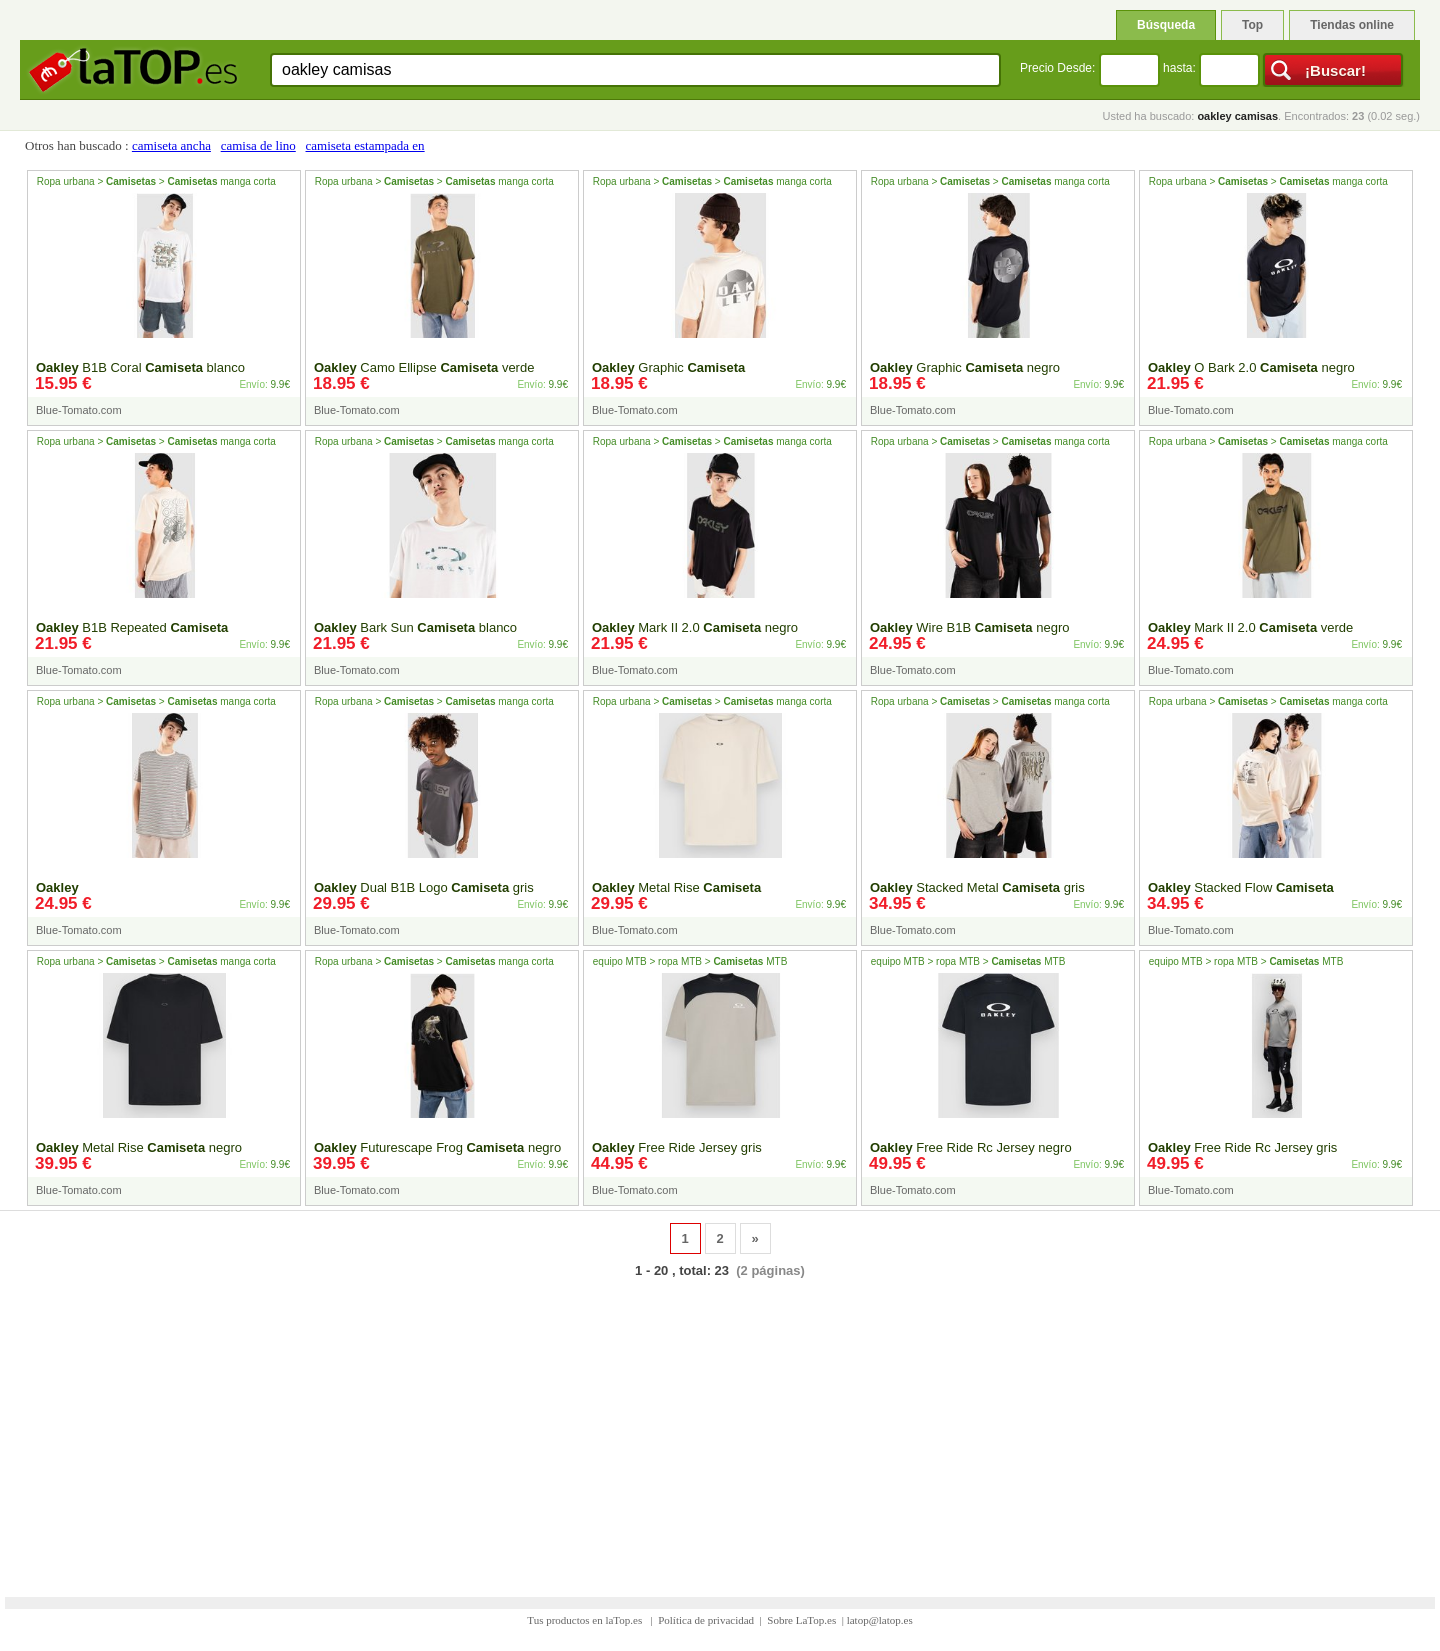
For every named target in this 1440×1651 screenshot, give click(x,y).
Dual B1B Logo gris (424, 887)
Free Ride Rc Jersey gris (1242, 1147)
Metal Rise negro (139, 1147)
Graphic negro (965, 367)
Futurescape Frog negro (437, 1147)
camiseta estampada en (365, 145)
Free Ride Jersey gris (677, 1147)
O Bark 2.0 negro (1251, 367)
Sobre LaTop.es (801, 1620)
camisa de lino (258, 145)
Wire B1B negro (969, 627)
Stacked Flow (1241, 887)
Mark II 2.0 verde (1250, 627)
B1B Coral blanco (140, 367)
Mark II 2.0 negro (695, 627)
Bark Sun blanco (415, 627)
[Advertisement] (720, 1425)
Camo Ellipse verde (424, 367)
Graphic (668, 367)
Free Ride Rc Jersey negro (971, 1147)
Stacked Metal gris (977, 887)
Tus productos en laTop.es (586, 1620)
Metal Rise (676, 887)
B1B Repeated (132, 627)
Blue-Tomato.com (79, 410)
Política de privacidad (706, 1620)
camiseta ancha (171, 145)
